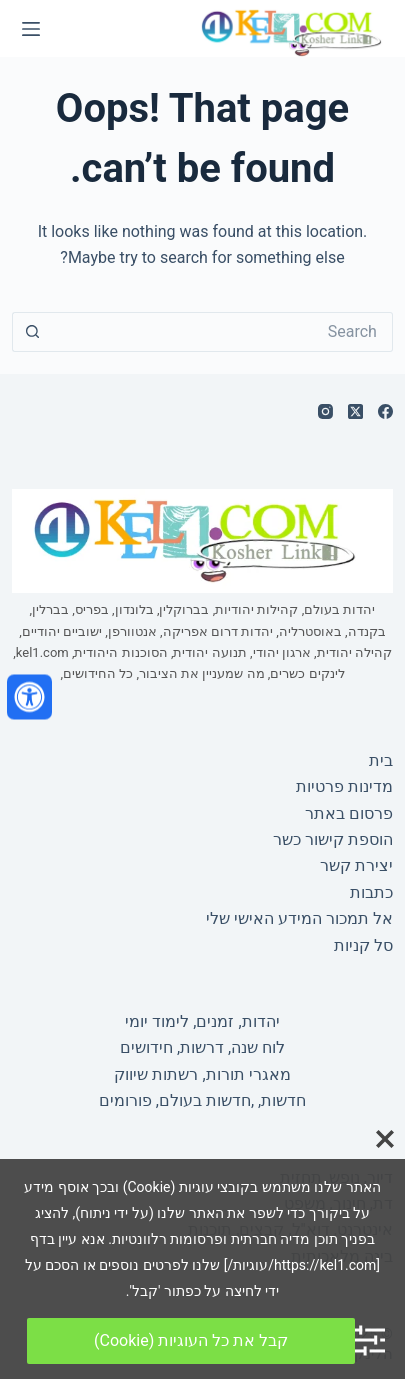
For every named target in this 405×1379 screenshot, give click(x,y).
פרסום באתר (349, 813)
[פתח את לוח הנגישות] (29, 696)
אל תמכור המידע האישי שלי (299, 918)
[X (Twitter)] (355, 411)
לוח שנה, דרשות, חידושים (202, 1047)
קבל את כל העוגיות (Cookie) (191, 1340)
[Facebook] (385, 411)
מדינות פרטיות (344, 786)
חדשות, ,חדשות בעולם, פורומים (202, 1100)
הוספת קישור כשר (333, 839)
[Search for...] (222, 332)
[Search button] (32, 332)
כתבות (371, 892)
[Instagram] (325, 411)
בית (381, 760)
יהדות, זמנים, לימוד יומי (202, 1021)
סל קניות (363, 945)
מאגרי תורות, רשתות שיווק (202, 1074)
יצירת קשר (356, 865)
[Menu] (31, 29)
